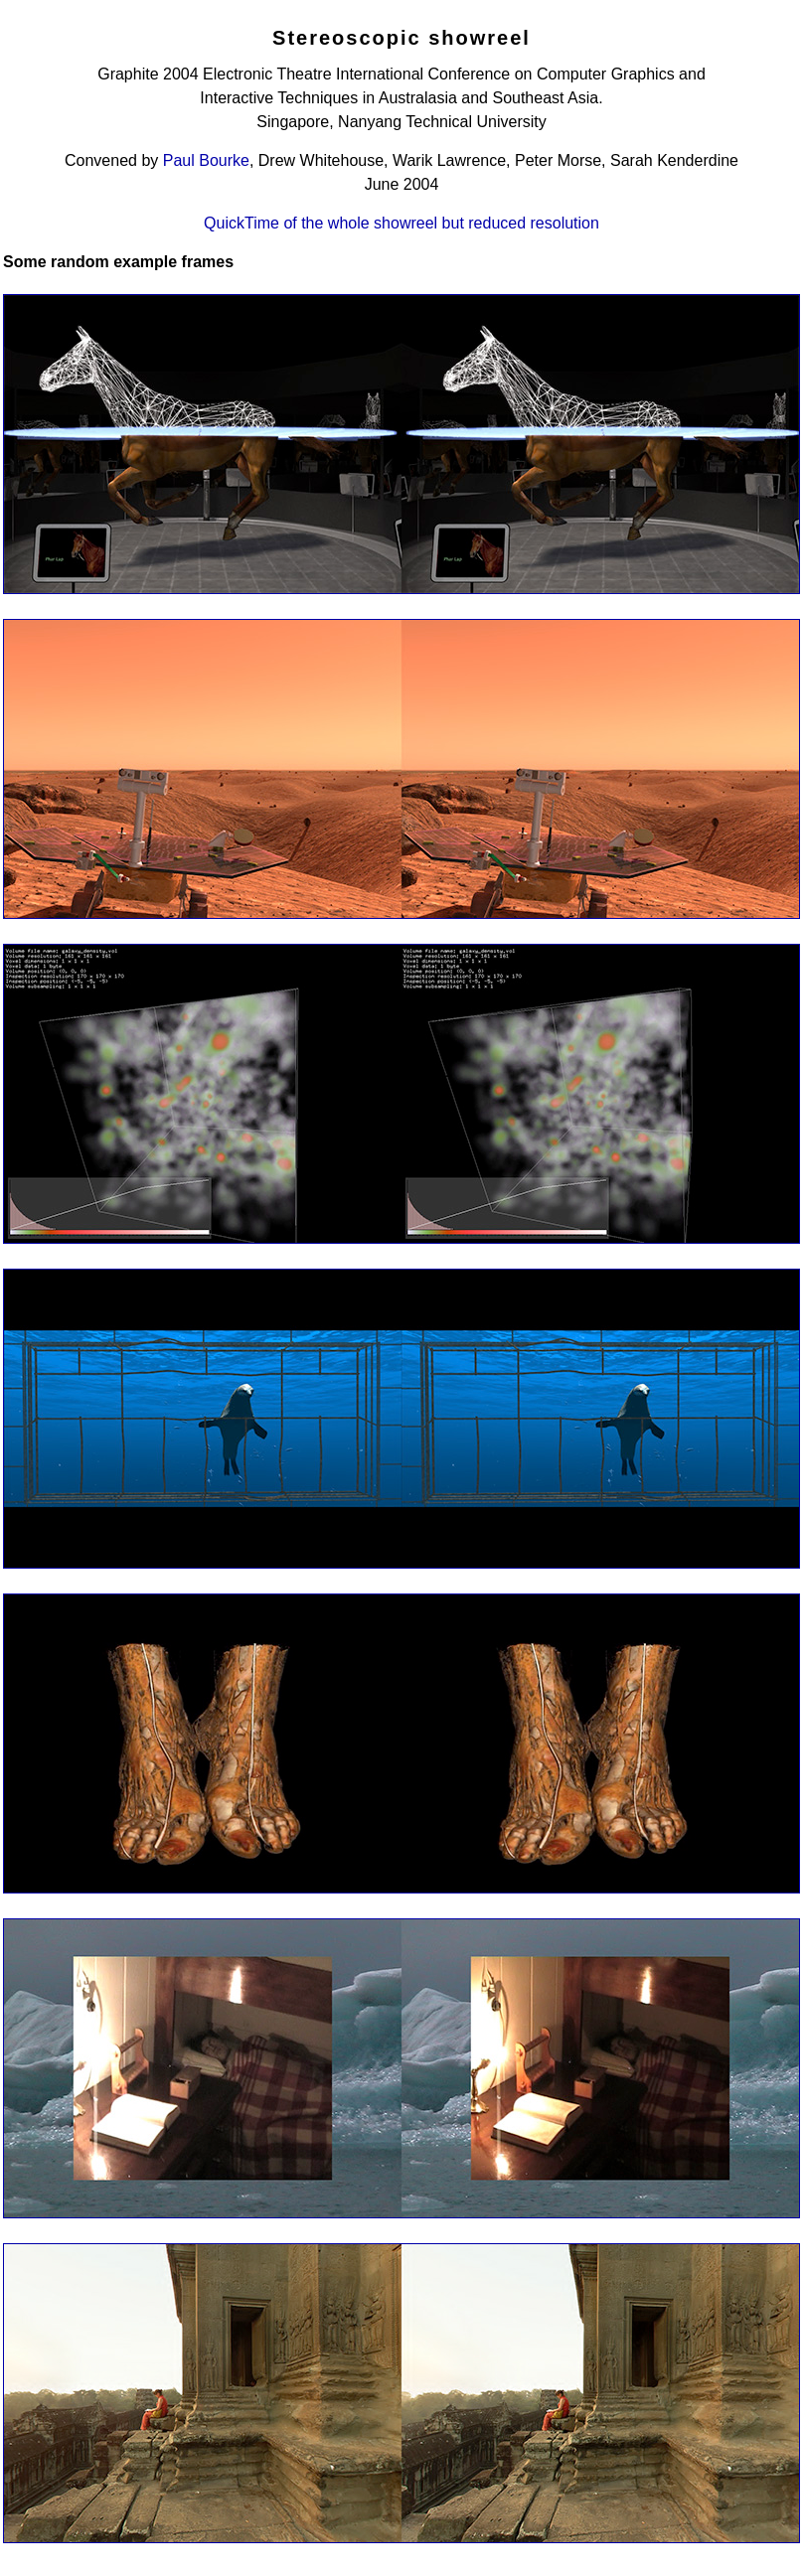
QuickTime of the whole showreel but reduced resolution (401, 223)
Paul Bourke (206, 160)
